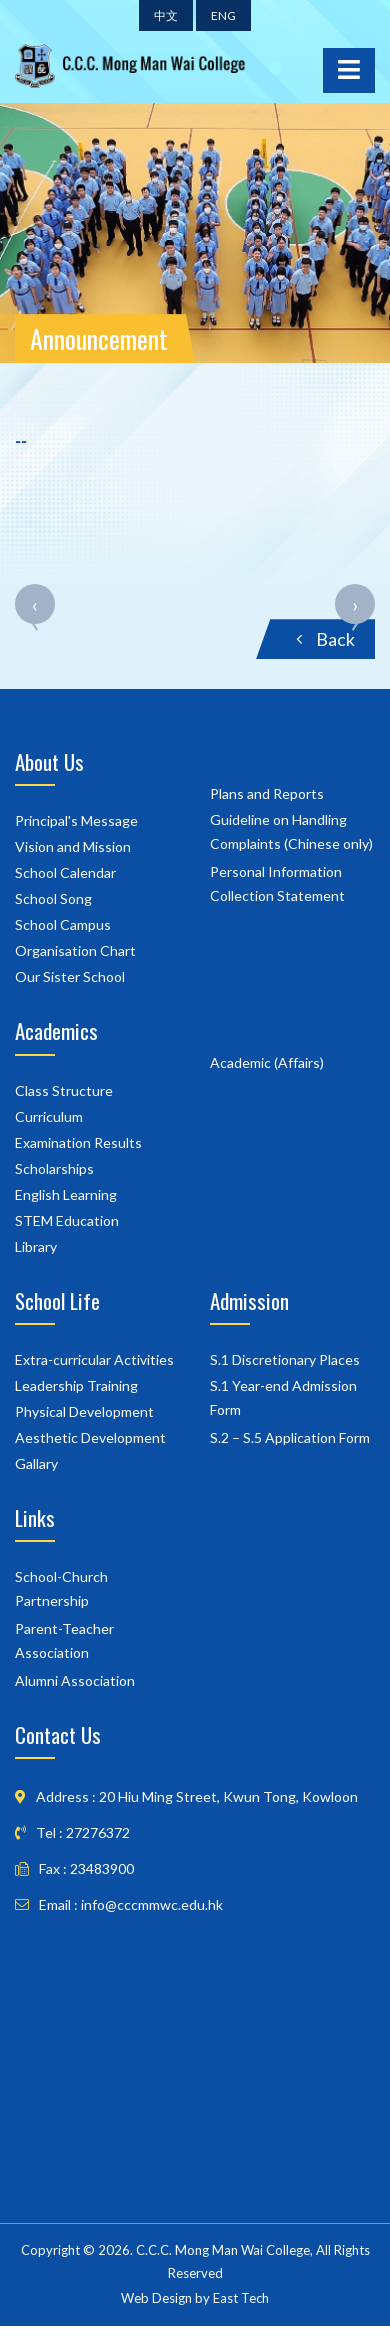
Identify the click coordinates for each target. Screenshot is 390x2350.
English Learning (66, 1194)
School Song (53, 898)
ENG (223, 15)
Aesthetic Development (90, 1437)
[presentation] (35, 619)
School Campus (63, 924)
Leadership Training (76, 1385)
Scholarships (54, 1168)
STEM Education (67, 1220)
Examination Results (78, 1142)
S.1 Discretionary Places (285, 1359)
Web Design (156, 2298)
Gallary (36, 1463)
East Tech (241, 2298)
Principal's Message (76, 820)
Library (36, 1246)
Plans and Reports (267, 793)
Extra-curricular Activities (94, 1359)
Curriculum (49, 1116)
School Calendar (65, 872)
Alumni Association (75, 1680)
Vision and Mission (73, 846)
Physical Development (84, 1411)
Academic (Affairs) (267, 1062)
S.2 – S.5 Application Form (290, 1437)
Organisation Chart (75, 950)
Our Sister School (70, 976)
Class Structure (64, 1090)
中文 (166, 15)
